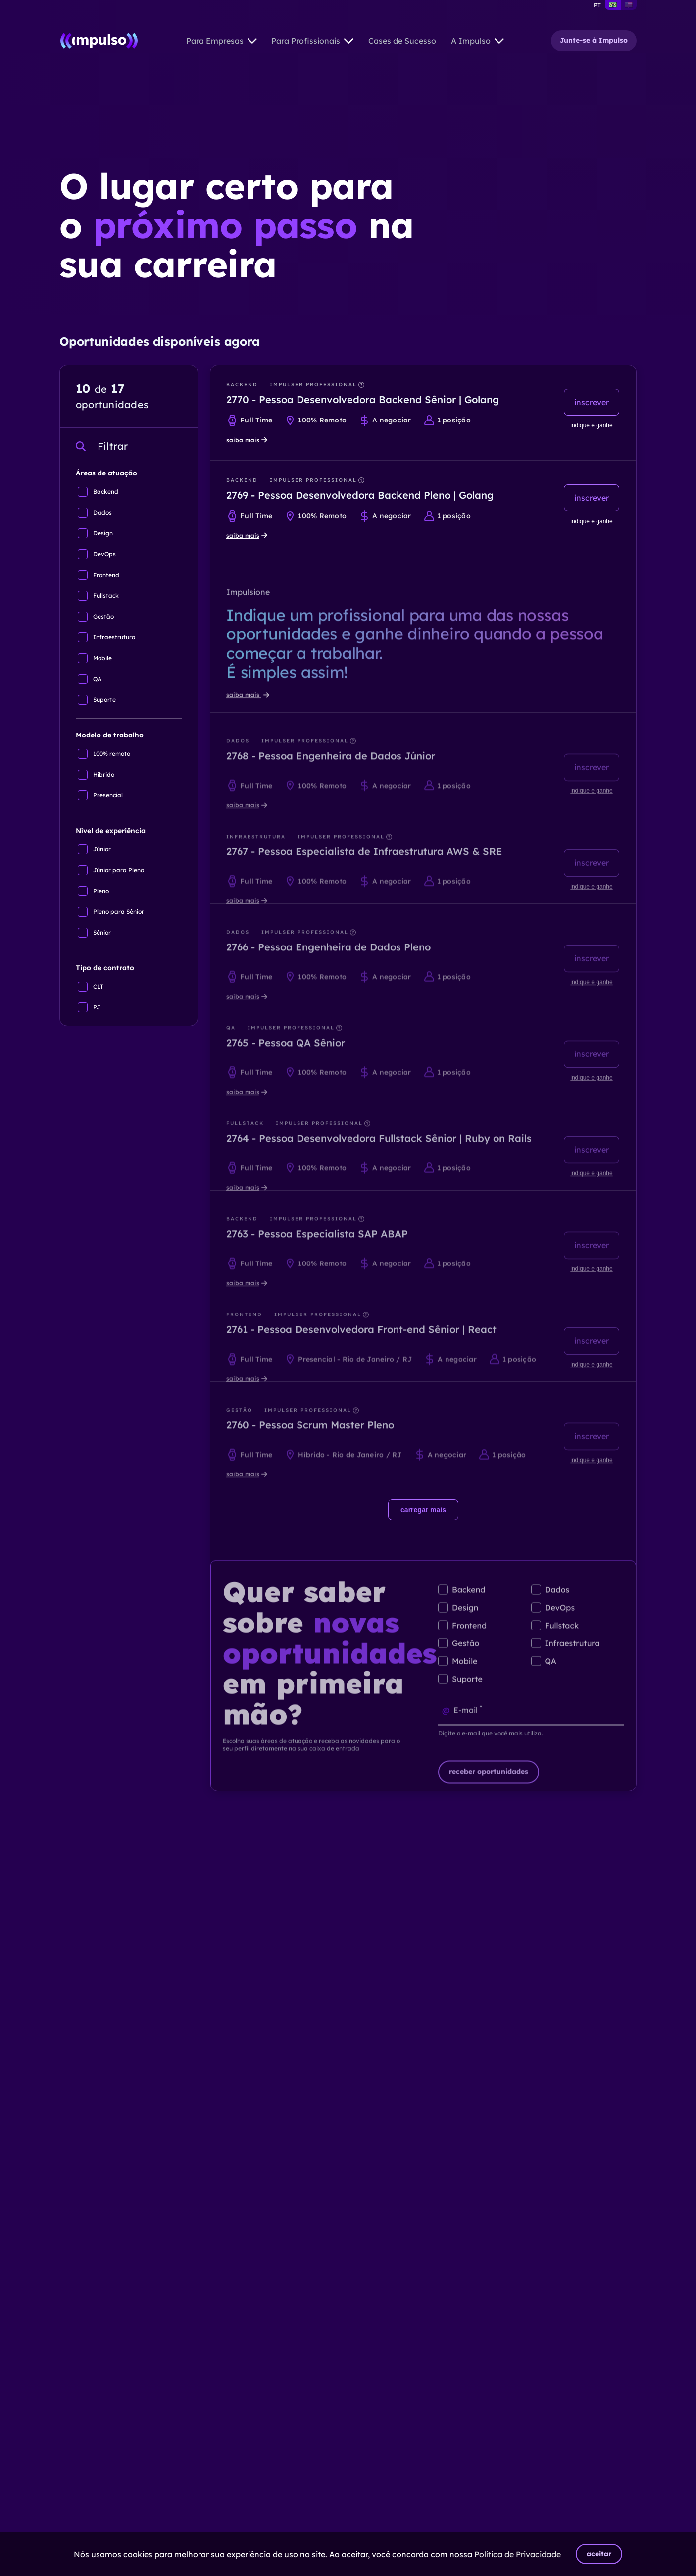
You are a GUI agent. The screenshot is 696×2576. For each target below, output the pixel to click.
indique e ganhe (591, 425)
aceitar (599, 2553)
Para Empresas (221, 41)
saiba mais (246, 440)
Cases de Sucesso (402, 41)
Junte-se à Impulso (594, 40)
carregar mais (423, 1510)
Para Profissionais (312, 41)
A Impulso (477, 41)
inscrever (591, 402)
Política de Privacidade (517, 2554)
